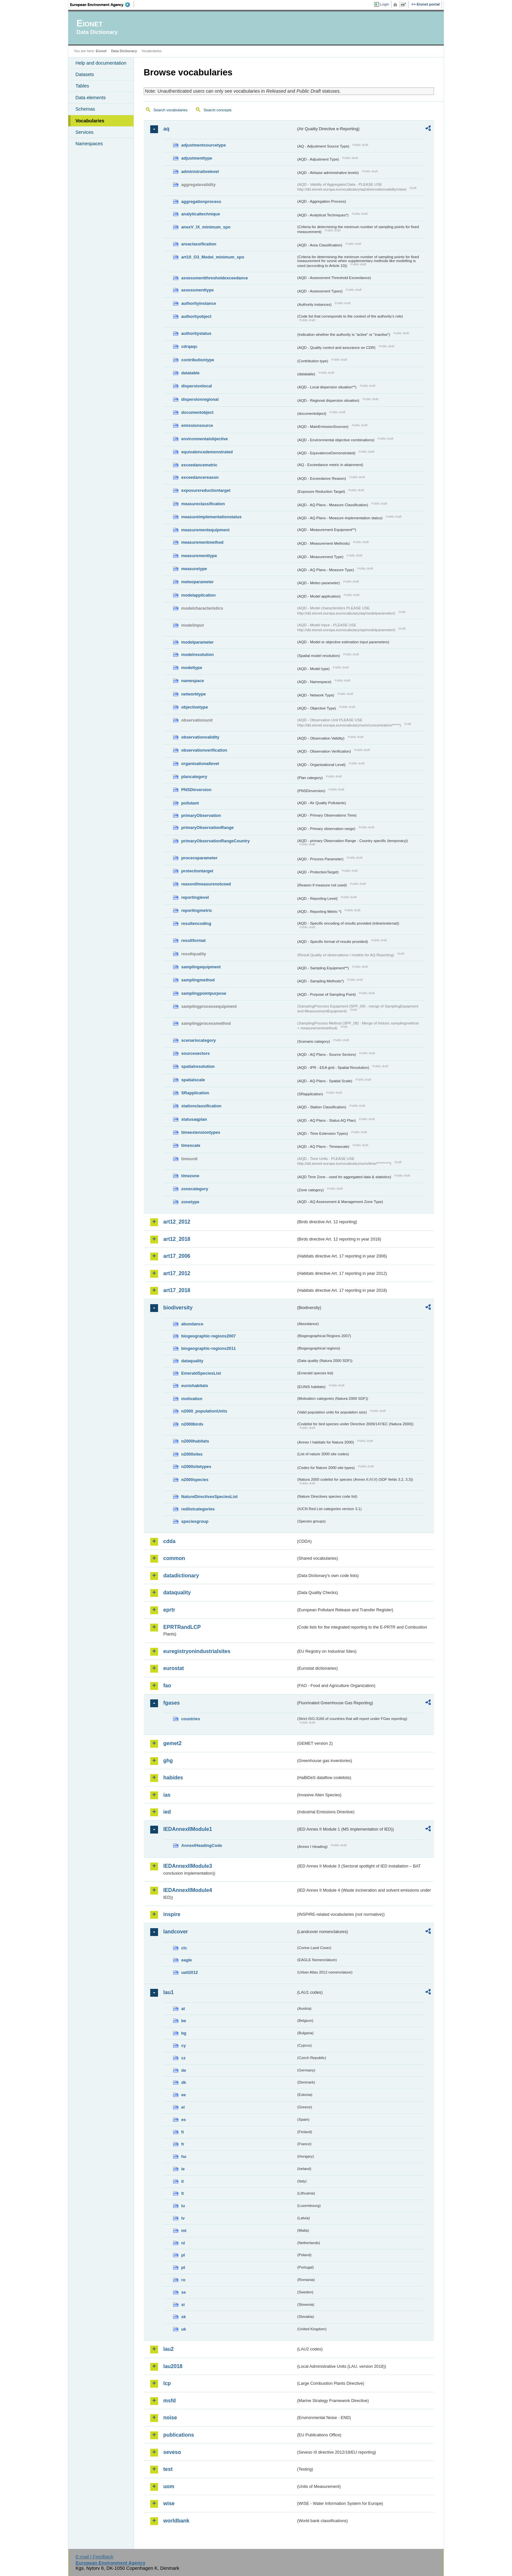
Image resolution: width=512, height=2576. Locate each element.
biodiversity (178, 1307)
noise (170, 2417)
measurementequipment (205, 529)
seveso (172, 2452)
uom (168, 2486)
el (183, 2107)
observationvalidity (200, 737)
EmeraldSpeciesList (201, 1373)
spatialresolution (198, 1066)
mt (183, 2230)
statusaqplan (194, 1119)
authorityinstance (198, 303)
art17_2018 (176, 1290)
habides (173, 1777)
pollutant (190, 803)
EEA (102, 4)
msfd (169, 2400)
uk (183, 2329)
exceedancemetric (199, 464)
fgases (171, 1703)
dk (183, 2082)
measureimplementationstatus (211, 516)
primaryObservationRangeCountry (215, 840)
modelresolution (197, 654)
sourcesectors (195, 1053)
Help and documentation (100, 63)
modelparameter (197, 642)
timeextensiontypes (200, 1132)
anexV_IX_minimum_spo (206, 227)
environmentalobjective (204, 438)
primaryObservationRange (207, 827)
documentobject (197, 412)
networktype (193, 694)
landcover (175, 1931)
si (183, 2304)
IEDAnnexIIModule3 (187, 1866)
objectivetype (194, 707)
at (183, 2008)
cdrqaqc (189, 346)
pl (183, 2255)
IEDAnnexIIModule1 (187, 1829)
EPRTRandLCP (182, 1627)
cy (183, 2045)
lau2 (168, 2349)
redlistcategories (198, 1509)
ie (183, 2168)
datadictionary (181, 1575)
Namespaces (89, 143)
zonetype (190, 1201)
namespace (192, 680)
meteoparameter (197, 581)
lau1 (168, 1992)
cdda (169, 1541)
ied (167, 1812)
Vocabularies (89, 120)
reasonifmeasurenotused (206, 884)
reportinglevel (195, 897)
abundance (192, 1323)
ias (166, 1795)
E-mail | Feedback (94, 2556)
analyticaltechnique (200, 213)
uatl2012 (189, 1972)
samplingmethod (198, 979)
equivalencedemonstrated (207, 451)
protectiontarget (197, 870)
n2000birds (192, 1424)
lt (182, 2193)
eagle (186, 1960)
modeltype (191, 667)
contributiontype (197, 359)
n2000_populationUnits (204, 1411)
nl (183, 2242)
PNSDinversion (196, 789)
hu (183, 2156)
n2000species (194, 1479)
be (183, 2020)
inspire (171, 1914)
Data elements (90, 97)
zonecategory (194, 1188)
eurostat (173, 1668)
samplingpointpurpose (203, 993)
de (183, 2070)
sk (183, 2316)
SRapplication (195, 1092)
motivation (191, 1398)
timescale (190, 1145)
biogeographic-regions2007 (208, 1336)
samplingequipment (201, 966)
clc (184, 1947)
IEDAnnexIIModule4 (187, 1890)
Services (84, 132)
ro (183, 2279)
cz (183, 2057)
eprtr (169, 1610)
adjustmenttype (196, 158)
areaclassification (198, 244)
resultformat (193, 940)
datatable (190, 372)
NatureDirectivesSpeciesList (209, 1496)
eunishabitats (194, 1385)
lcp (167, 2383)
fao (167, 1685)
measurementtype (199, 555)
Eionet (101, 51)
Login (384, 4)
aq (166, 129)
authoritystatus (196, 333)
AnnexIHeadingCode (201, 1845)
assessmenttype (197, 290)
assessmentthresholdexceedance (214, 277)
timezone (190, 1175)
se (183, 2292)
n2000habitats (195, 1441)
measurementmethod (202, 542)
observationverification (204, 750)
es (183, 2119)
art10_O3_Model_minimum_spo (212, 257)
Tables (82, 85)
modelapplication (198, 595)
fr (182, 2144)
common (174, 1558)
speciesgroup (194, 1521)
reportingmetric (196, 910)
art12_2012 (176, 1222)
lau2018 (173, 2366)
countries (190, 1718)
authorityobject (196, 316)
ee (183, 2094)
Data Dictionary (124, 51)
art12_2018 (176, 1239)
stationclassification (201, 1105)
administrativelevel (200, 171)
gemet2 (172, 1743)
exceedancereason (200, 477)
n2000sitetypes (196, 1466)
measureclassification (203, 503)
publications (178, 2435)
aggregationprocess (201, 201)
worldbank (176, 2520)
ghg (168, 1760)
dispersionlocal (196, 385)
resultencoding (196, 923)
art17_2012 (176, 1273)
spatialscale (193, 1079)
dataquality (192, 1360)
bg (183, 2033)
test (167, 2469)
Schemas (85, 109)
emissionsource (197, 425)
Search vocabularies (170, 110)
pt (183, 2267)
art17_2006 (176, 1256)
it (182, 2181)
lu (183, 2205)
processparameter (199, 857)
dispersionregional (200, 399)
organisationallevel (200, 763)
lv (183, 2218)
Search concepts (217, 110)
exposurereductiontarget (206, 490)
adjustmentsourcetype (203, 145)
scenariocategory (198, 1040)
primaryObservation (201, 815)
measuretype (194, 568)
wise (169, 2503)
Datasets (84, 74)
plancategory (194, 776)
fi (182, 2132)
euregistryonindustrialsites (196, 1651)
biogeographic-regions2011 (208, 1348)
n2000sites (191, 1454)
